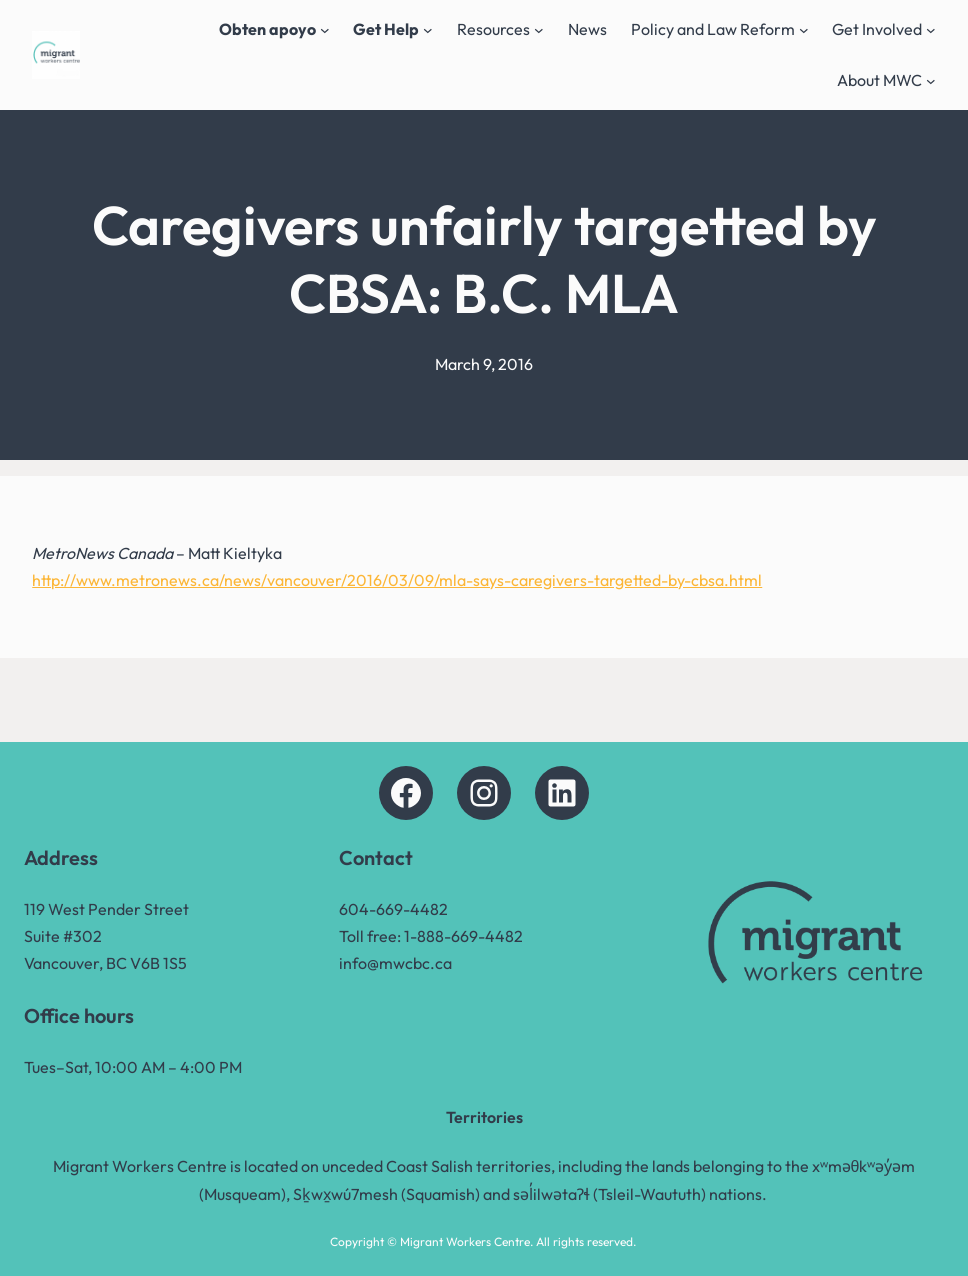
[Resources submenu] (539, 30)
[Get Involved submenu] (931, 30)
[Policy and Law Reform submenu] (804, 30)
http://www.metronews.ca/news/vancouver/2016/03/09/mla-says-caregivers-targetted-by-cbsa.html (397, 580)
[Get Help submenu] (428, 30)
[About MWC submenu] (931, 81)
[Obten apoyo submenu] (325, 30)
